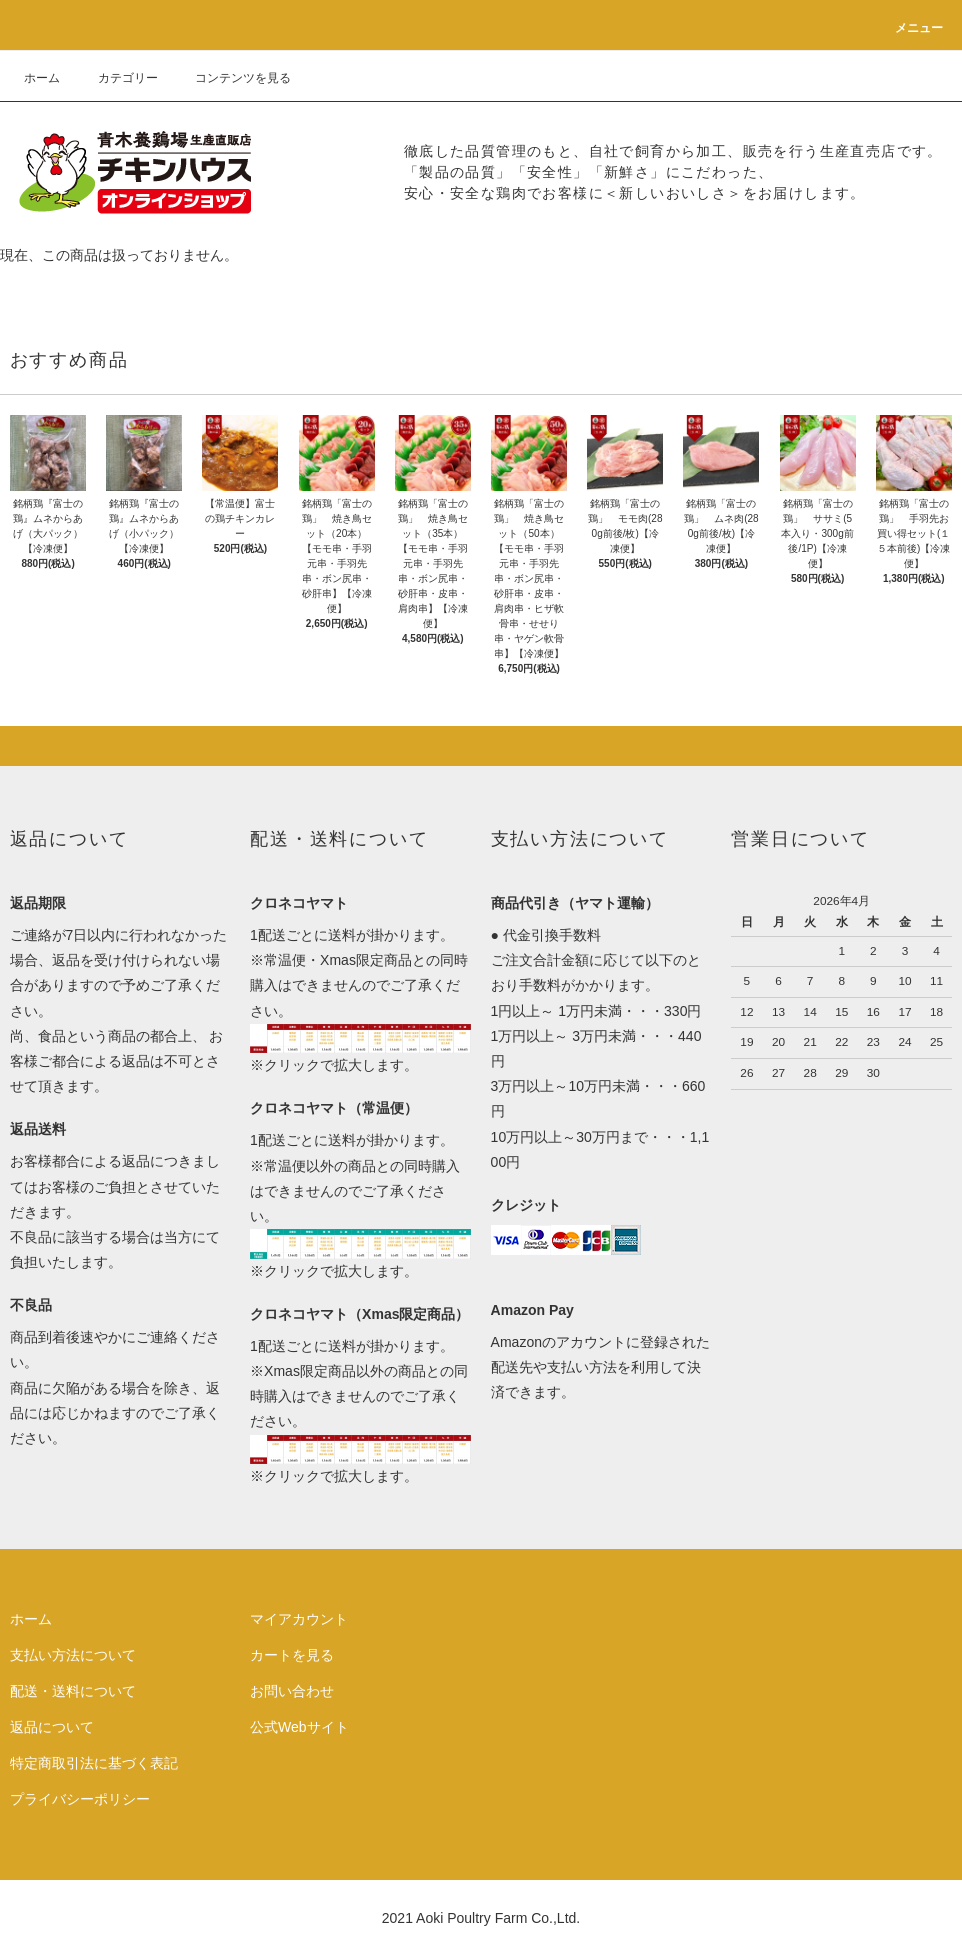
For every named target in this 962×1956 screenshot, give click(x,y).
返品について (52, 1727)
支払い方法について (73, 1655)
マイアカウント (299, 1619)
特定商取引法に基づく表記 (94, 1763)
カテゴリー (116, 78)
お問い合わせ (292, 1691)
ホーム (42, 78)
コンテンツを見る (231, 78)
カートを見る (292, 1655)
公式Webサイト (299, 1727)
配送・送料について (73, 1691)
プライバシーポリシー (80, 1799)
